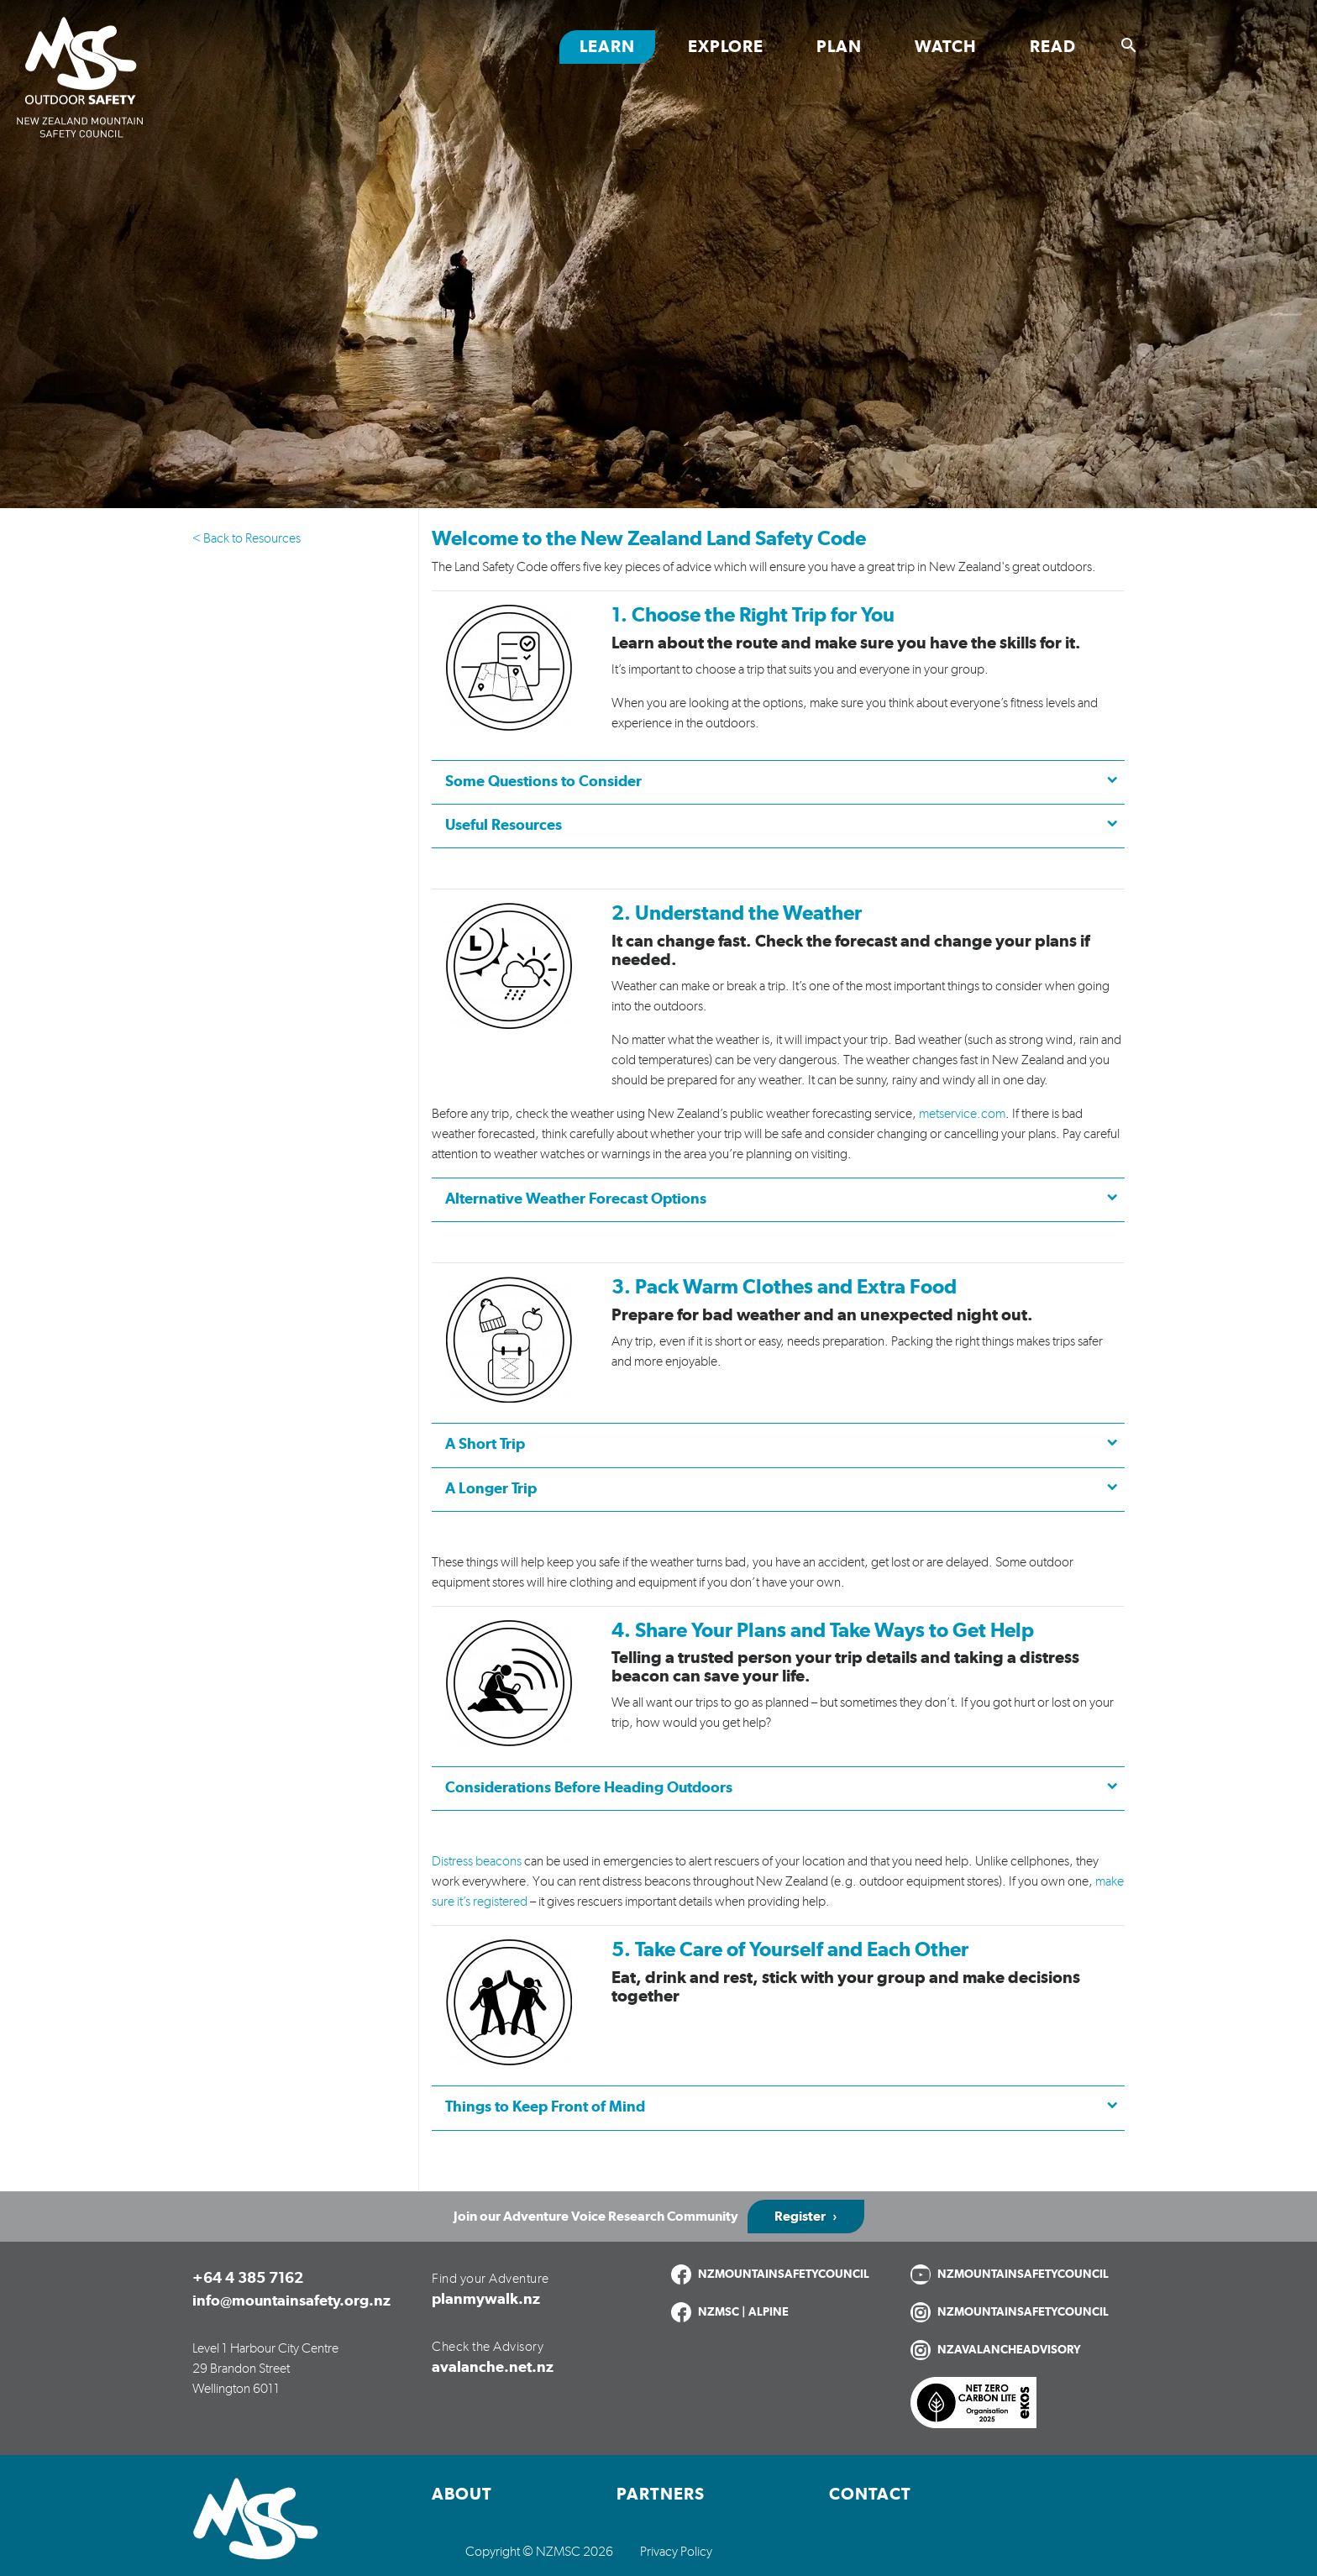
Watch (946, 47)
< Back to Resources (246, 538)
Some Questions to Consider (543, 782)
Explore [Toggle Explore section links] (725, 47)
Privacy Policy (676, 2551)
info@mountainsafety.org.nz (291, 2301)
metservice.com (962, 1113)
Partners (661, 2494)
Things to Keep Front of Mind (545, 2107)
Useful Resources (503, 825)
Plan (839, 47)
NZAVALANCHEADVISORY (1009, 2350)
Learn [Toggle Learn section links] (607, 47)
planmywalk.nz (486, 2299)
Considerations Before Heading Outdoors (588, 1788)
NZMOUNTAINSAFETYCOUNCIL (783, 2274)
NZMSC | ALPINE (743, 2312)
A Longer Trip (491, 1489)
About (462, 2494)
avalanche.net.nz (493, 2367)
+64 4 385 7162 (247, 2278)
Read (1053, 47)
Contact (870, 2494)
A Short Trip (485, 1444)
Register (800, 2216)
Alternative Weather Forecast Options (575, 1199)
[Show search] (1129, 45)
